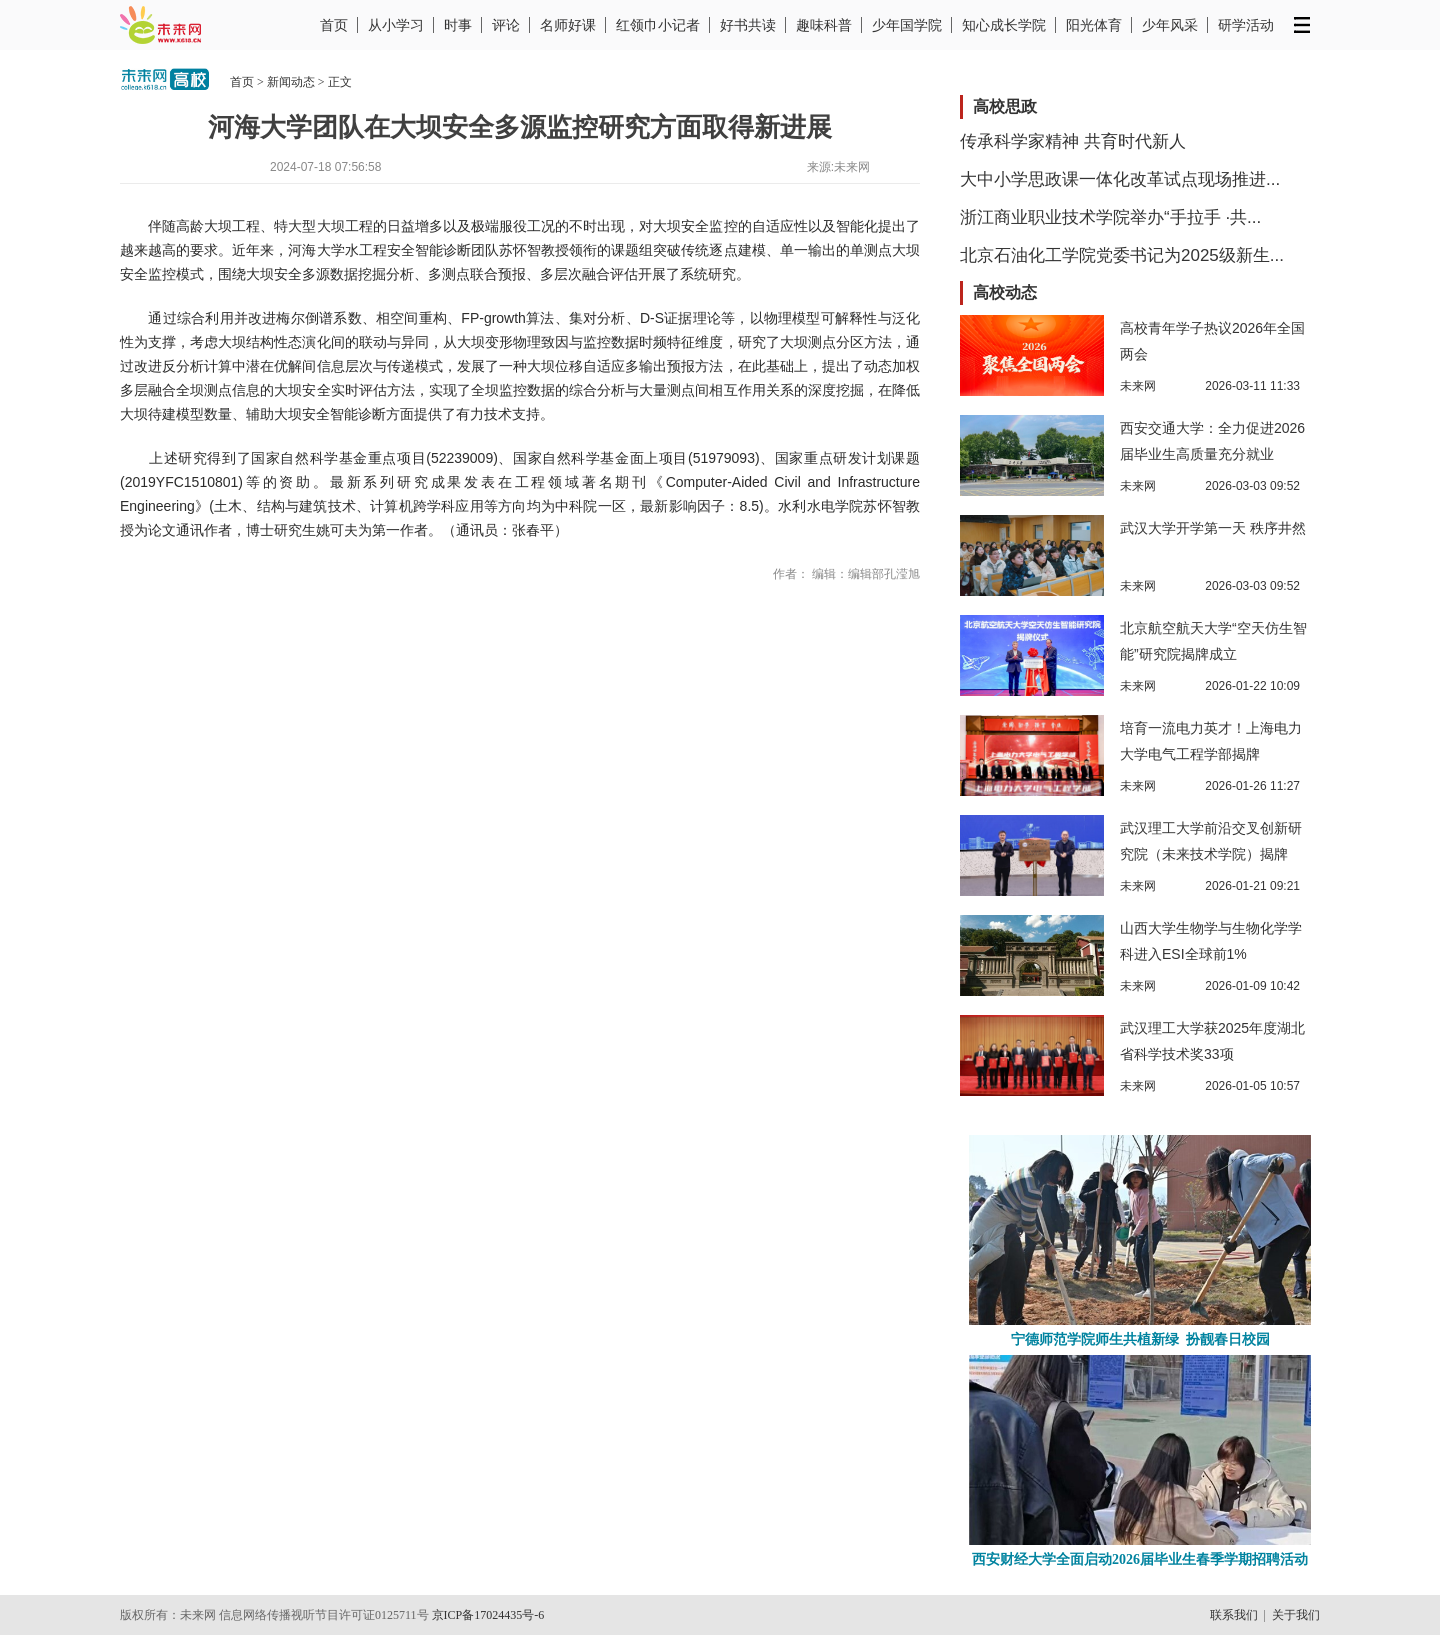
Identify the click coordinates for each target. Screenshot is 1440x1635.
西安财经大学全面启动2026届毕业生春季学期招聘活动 (1140, 1559)
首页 (334, 25)
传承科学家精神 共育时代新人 (1073, 141)
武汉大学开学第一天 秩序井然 (1213, 528)
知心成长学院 (1004, 25)
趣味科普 (824, 25)
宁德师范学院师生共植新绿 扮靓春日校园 (1140, 1339)
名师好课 (568, 25)
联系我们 (1234, 1615)
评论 (506, 25)
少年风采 (1170, 25)
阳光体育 (1094, 25)
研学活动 (1246, 25)
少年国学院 (907, 25)
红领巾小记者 (658, 25)
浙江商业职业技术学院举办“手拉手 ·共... (1110, 217)
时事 (458, 25)
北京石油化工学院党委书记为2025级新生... (1122, 255)
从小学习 (396, 25)
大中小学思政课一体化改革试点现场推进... (1120, 179)
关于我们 (1296, 1615)
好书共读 (748, 25)
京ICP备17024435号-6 (488, 1615)
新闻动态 (291, 82)
